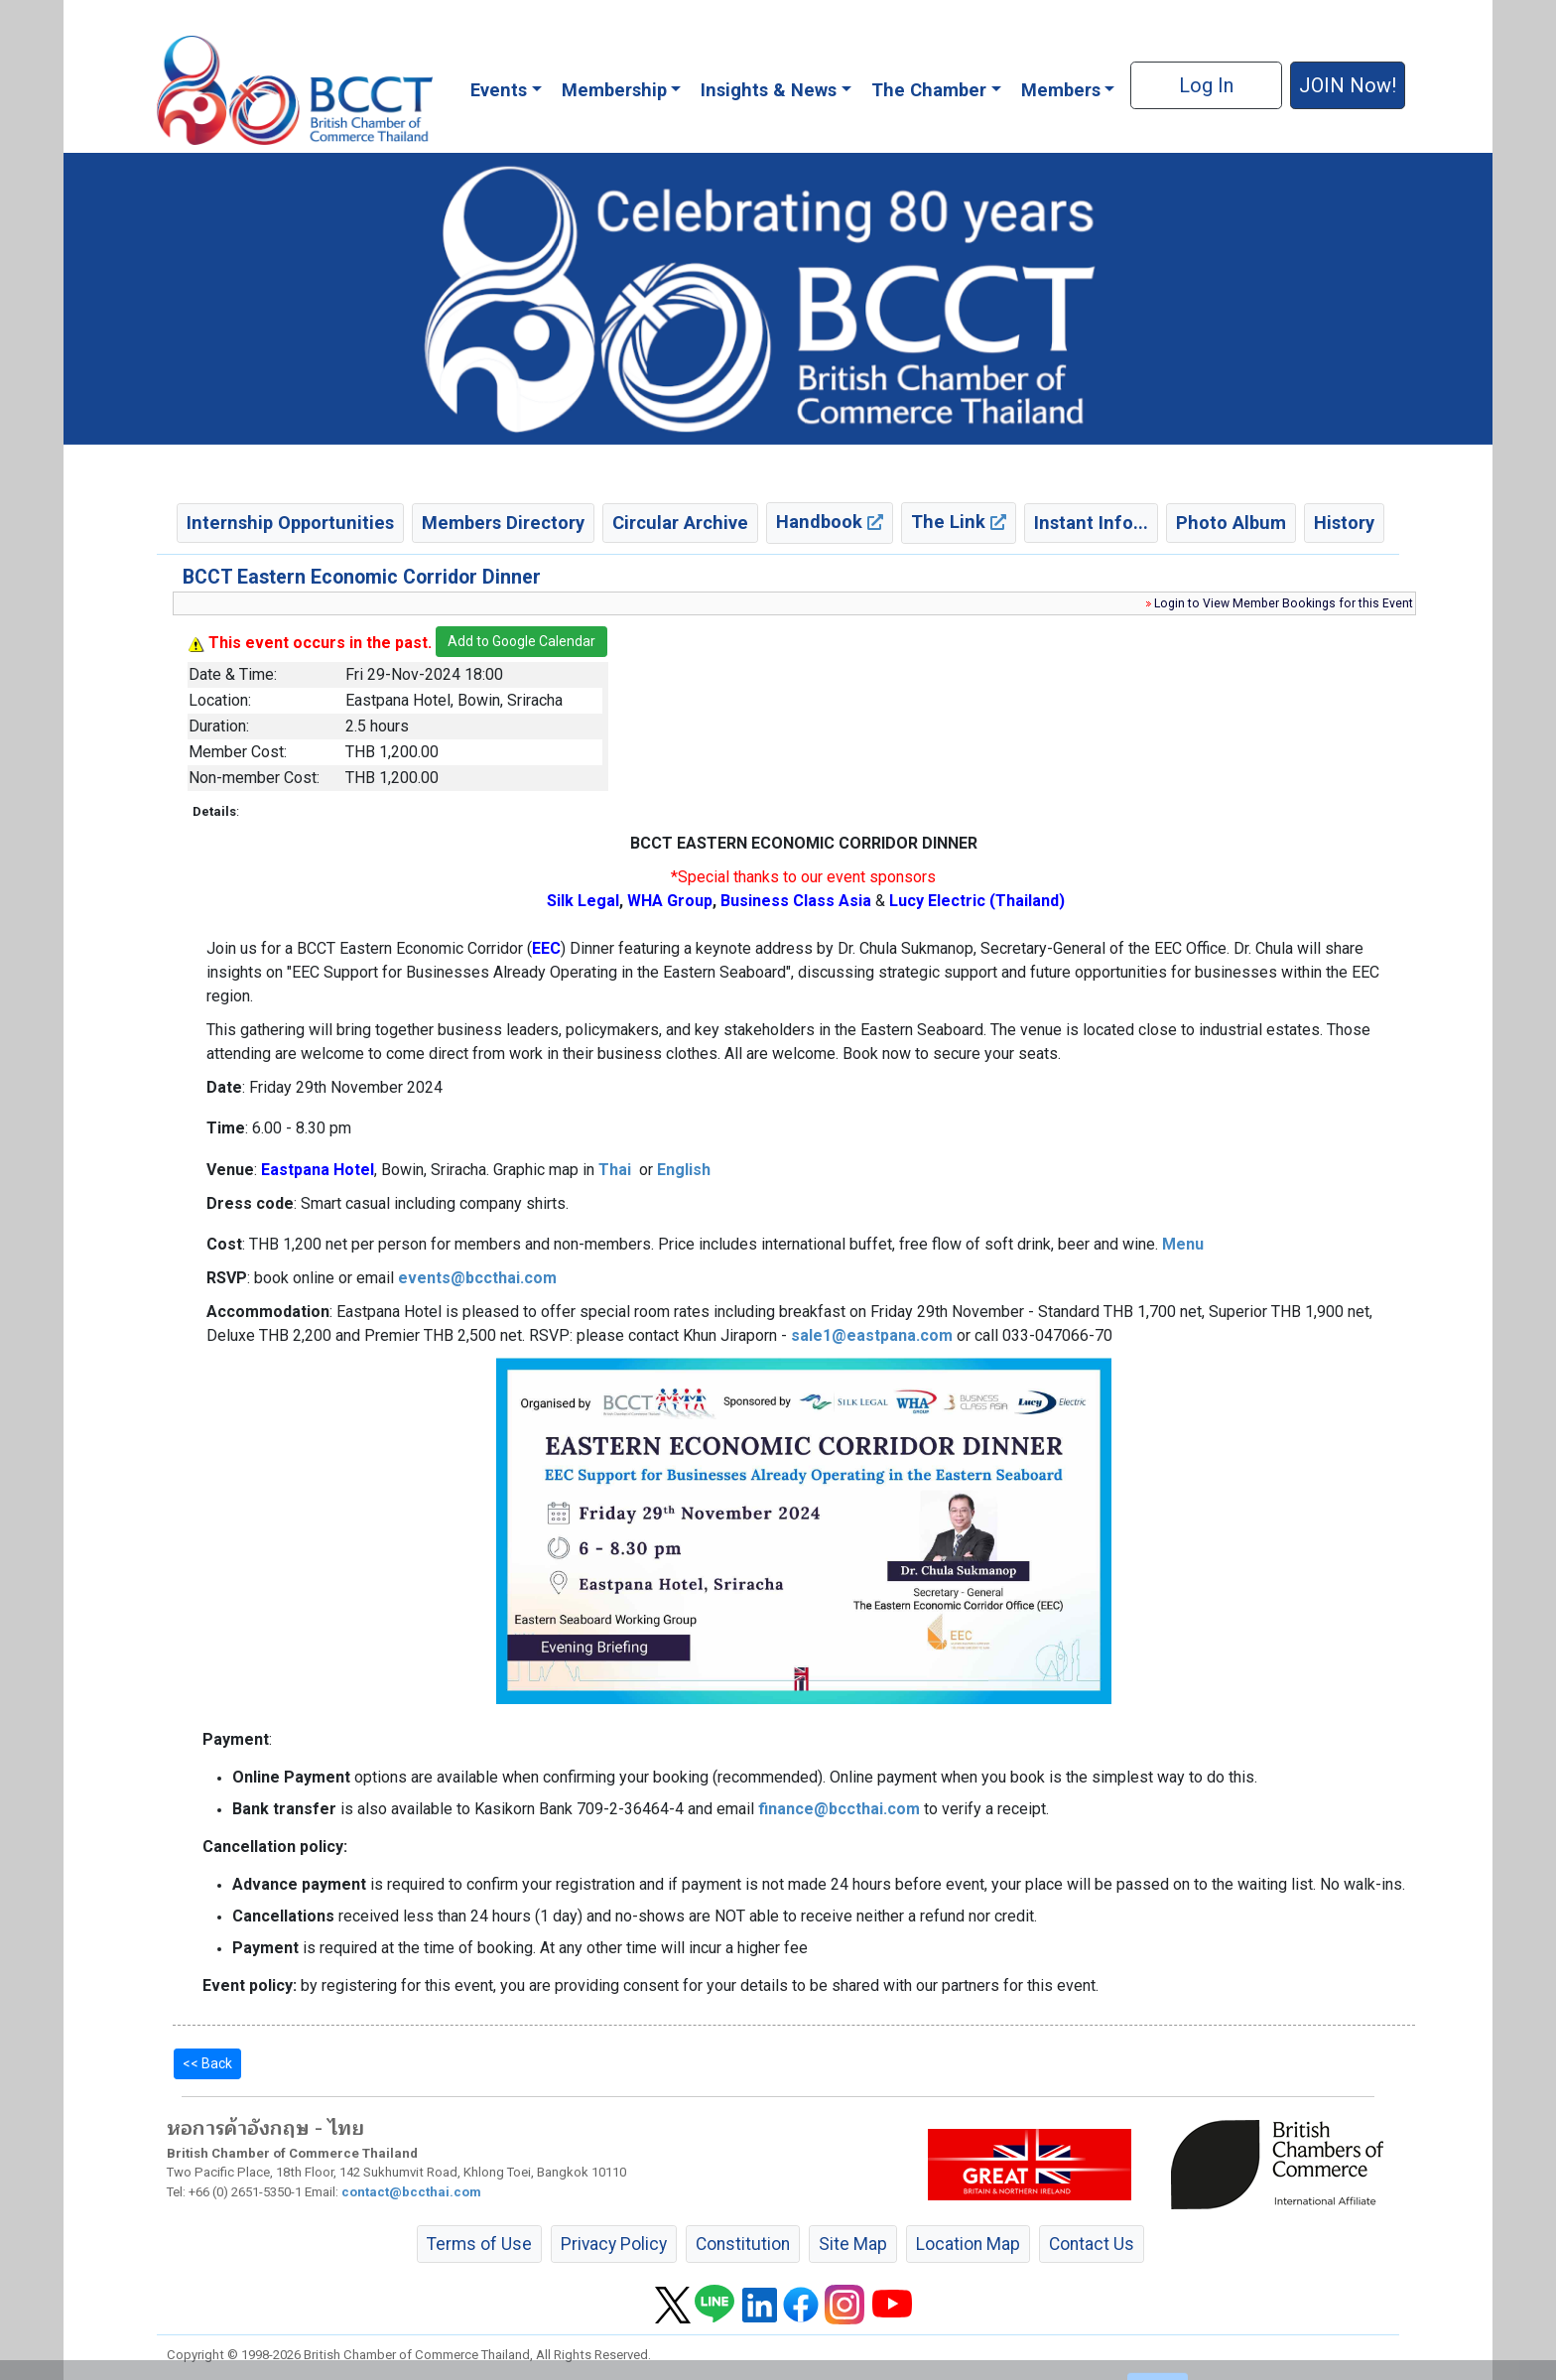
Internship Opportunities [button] (290, 522)
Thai (614, 1169)
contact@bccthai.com (411, 2191)
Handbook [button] (829, 521)
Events (498, 89)
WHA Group (670, 900)
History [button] (1344, 522)
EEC (546, 948)
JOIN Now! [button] (1347, 85)
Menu (1183, 1244)
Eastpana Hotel (317, 1169)
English (684, 1169)
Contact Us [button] (1091, 2244)
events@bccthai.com (477, 1277)
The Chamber (928, 89)
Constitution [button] (743, 2244)
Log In (1206, 85)
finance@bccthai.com (839, 1808)
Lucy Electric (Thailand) (977, 900)
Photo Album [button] (1231, 522)
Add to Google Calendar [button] (521, 641)
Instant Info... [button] (1091, 522)
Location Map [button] (968, 2244)
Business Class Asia (795, 900)
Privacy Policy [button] (614, 2244)
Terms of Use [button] (479, 2244)
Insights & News (769, 89)
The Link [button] (958, 521)
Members (1061, 89)
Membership (614, 89)
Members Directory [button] (503, 522)
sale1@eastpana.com (872, 1335)
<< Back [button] (207, 2063)
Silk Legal (583, 900)
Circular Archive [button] (680, 522)
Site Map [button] (853, 2244)
